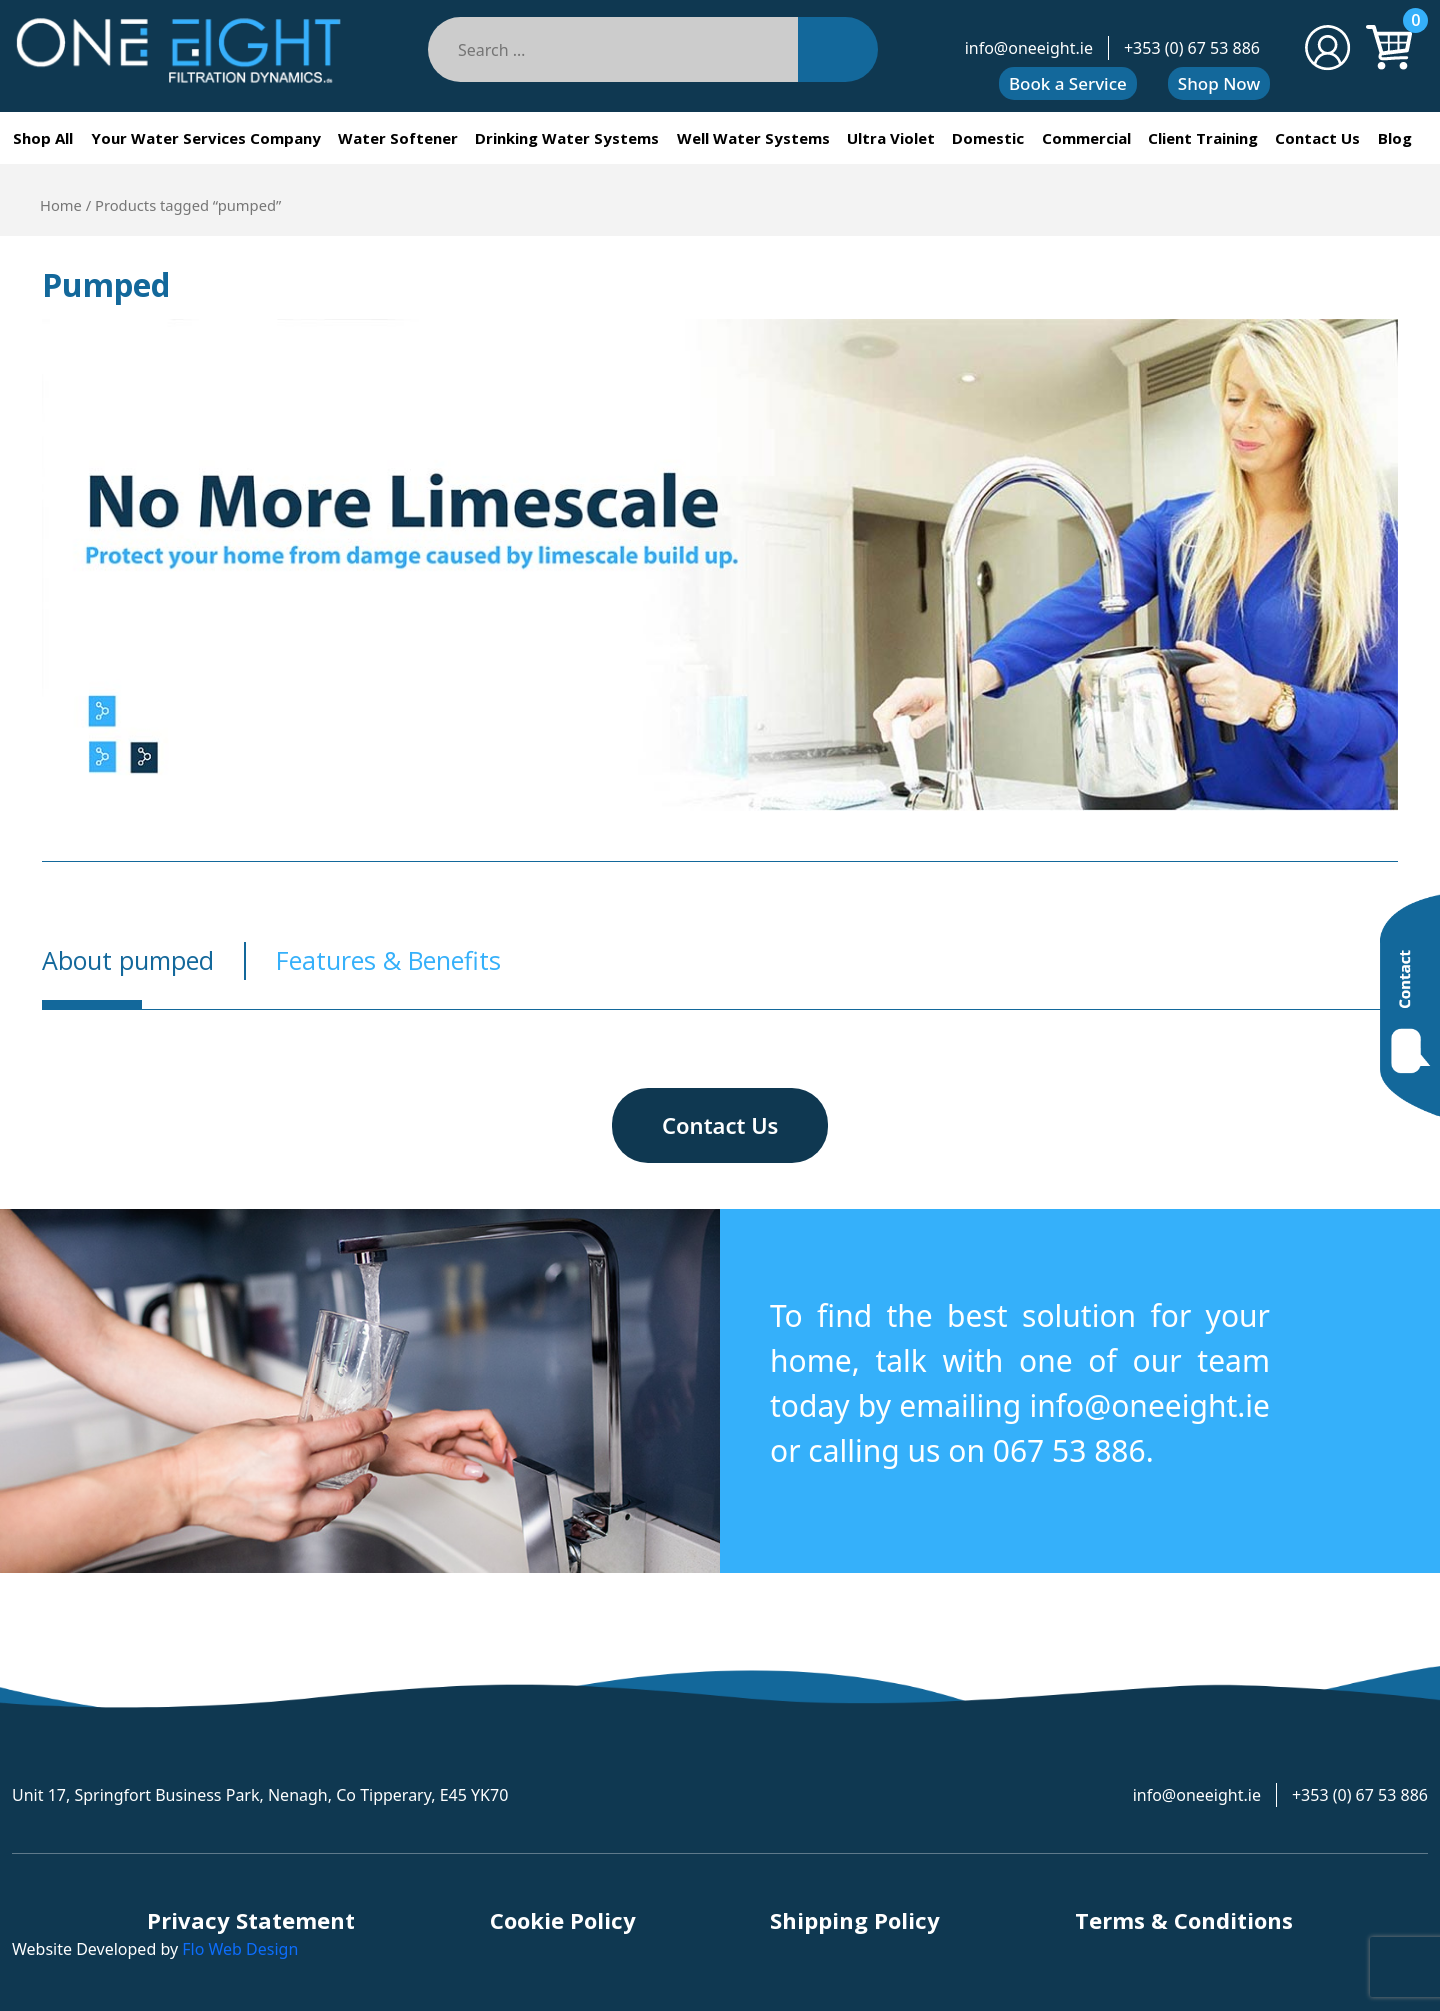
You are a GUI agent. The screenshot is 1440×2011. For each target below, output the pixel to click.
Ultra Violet (891, 138)
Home (61, 205)
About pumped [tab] (128, 960)
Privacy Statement (251, 1920)
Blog (1395, 138)
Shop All (43, 138)
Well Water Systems (753, 138)
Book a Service (1068, 83)
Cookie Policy (563, 1920)
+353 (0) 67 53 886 (1192, 48)
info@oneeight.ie (1029, 48)
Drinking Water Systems (567, 138)
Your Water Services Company (206, 138)
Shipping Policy (855, 1920)
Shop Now (1219, 83)
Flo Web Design (240, 1949)
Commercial (1086, 138)
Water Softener (398, 138)
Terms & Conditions (1184, 1920)
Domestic (988, 138)
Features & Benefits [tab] (388, 960)
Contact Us (1317, 138)
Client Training (1203, 138)
